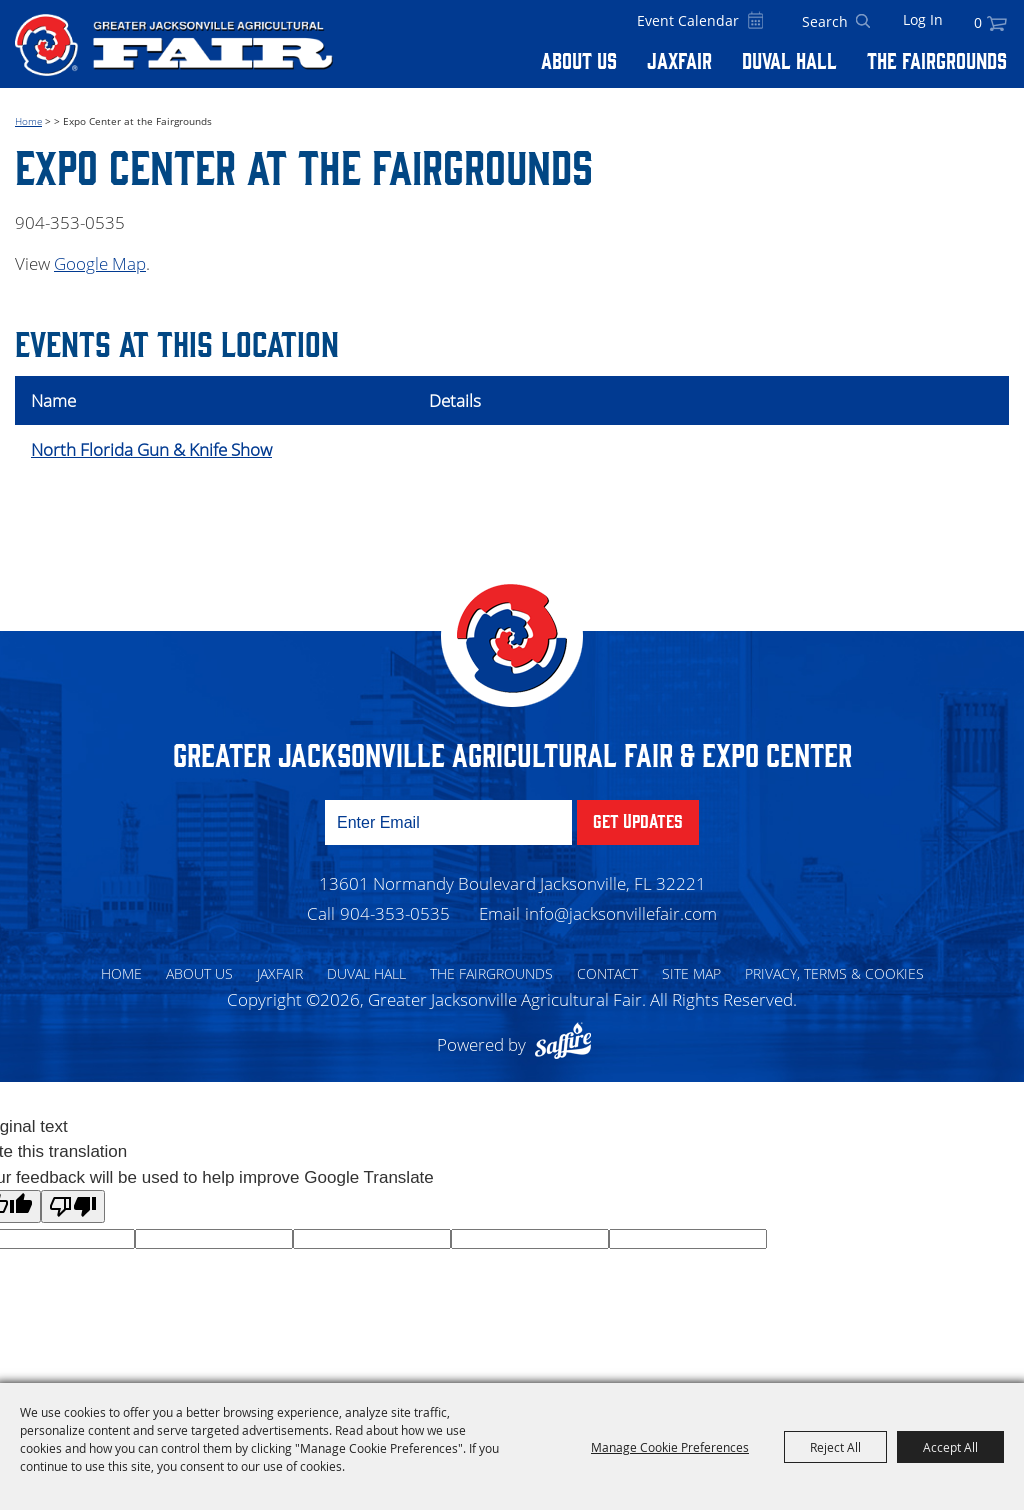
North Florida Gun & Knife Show (151, 449)
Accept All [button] (950, 1447)
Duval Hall (789, 59)
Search (863, 22)
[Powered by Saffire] (568, 1044)
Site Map (691, 973)
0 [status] (978, 22)
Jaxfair (679, 59)
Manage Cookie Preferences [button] (670, 1447)
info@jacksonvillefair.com (621, 913)
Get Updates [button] (638, 820)
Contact (607, 973)
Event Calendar (688, 20)
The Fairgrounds (937, 59)
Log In (923, 19)
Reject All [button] (835, 1447)
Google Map (100, 263)
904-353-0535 (395, 913)
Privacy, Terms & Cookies (834, 973)
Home (28, 121)
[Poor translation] (73, 1206)
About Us (579, 59)
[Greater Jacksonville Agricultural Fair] (174, 45)
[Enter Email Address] (448, 822)
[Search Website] (825, 22)
